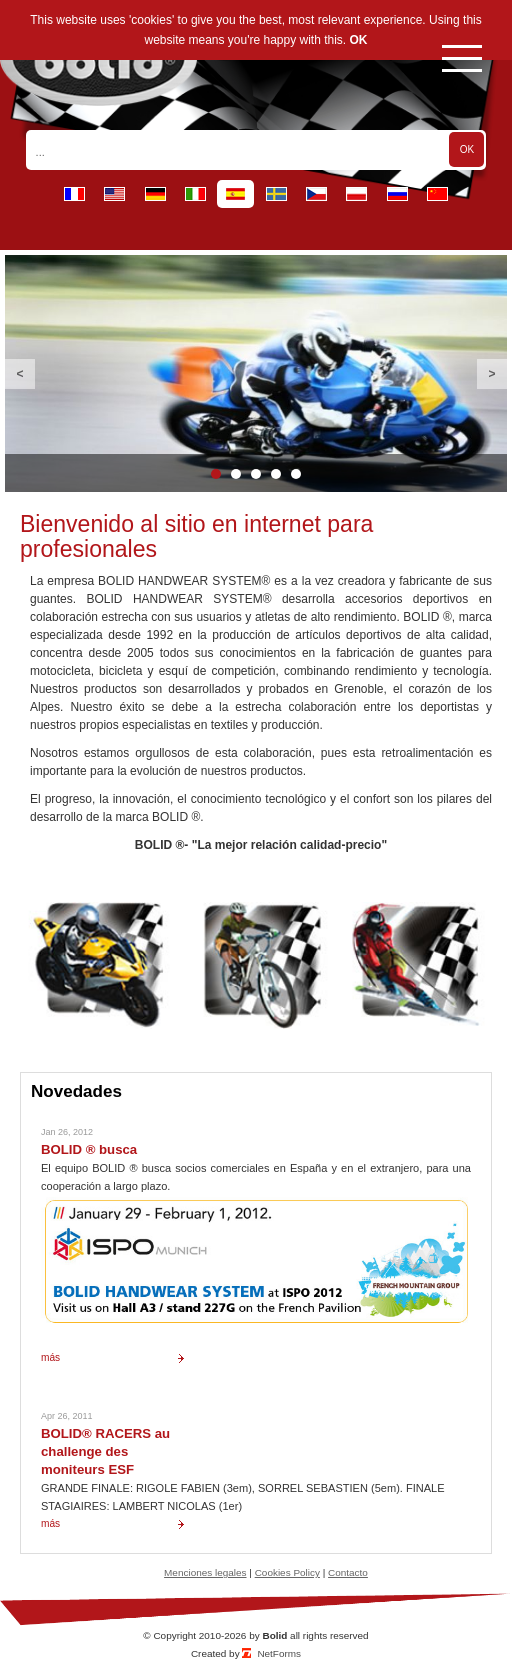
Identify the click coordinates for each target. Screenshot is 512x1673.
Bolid (274, 1635)
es (235, 194)
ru (397, 194)
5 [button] (296, 474)
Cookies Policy (287, 1572)
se (276, 194)
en (114, 194)
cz (316, 194)
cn (437, 194)
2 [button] (236, 474)
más (50, 1357)
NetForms (279, 1653)
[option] (256, 373)
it (195, 194)
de (155, 194)
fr (74, 194)
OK (359, 40)
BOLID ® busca (89, 1149)
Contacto (348, 1572)
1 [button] (216, 474)
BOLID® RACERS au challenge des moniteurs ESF (105, 1451)
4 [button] (276, 474)
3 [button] (256, 474)
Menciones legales (205, 1572)
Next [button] (492, 374)
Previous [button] (20, 374)
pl (356, 194)
